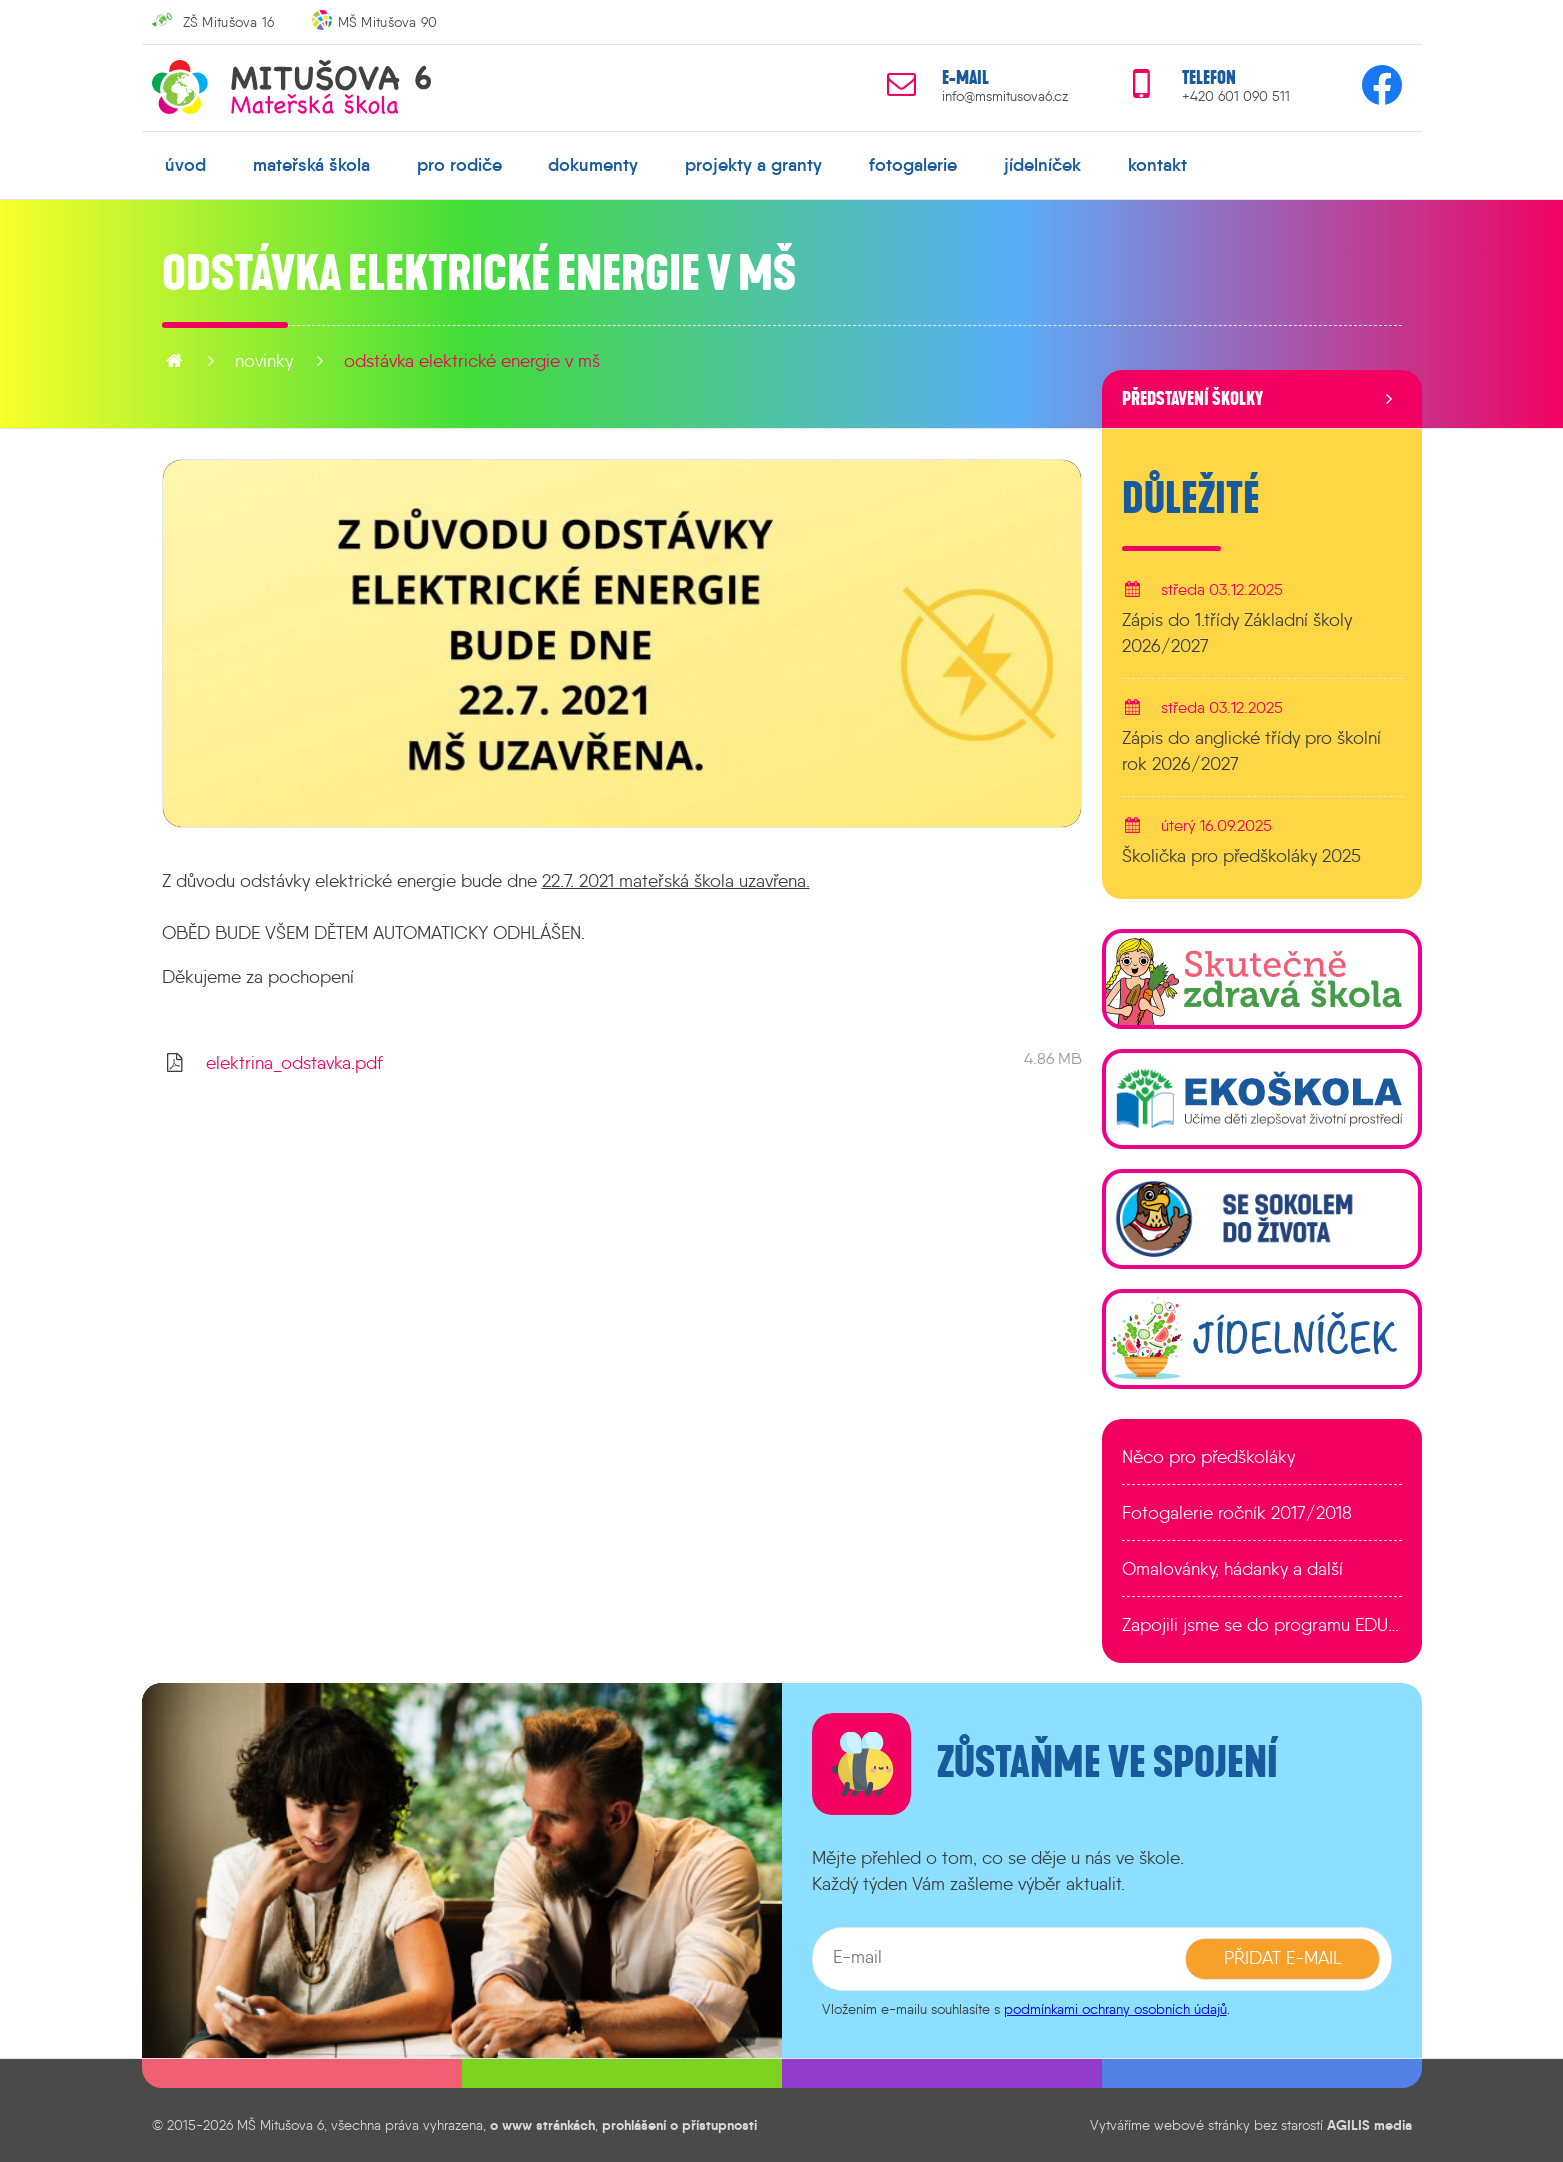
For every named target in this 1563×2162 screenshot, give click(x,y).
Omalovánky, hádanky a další (1232, 1569)
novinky (264, 361)
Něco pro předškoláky (1208, 1457)
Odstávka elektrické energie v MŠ (472, 361)
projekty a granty (753, 165)
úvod (185, 165)
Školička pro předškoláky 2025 (1241, 856)
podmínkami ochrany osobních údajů (1115, 2009)
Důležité (1191, 499)
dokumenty (593, 165)
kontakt (1157, 165)
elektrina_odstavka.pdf (294, 1063)
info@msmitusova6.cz (1005, 96)
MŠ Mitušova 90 (388, 22)
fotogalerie (913, 165)
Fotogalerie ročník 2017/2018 (1237, 1513)
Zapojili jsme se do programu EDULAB (1262, 1625)
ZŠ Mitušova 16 (229, 22)
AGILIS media (1369, 2125)
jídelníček (1042, 165)
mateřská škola (311, 165)
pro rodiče (459, 165)
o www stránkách (542, 2125)
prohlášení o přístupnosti (679, 2125)
